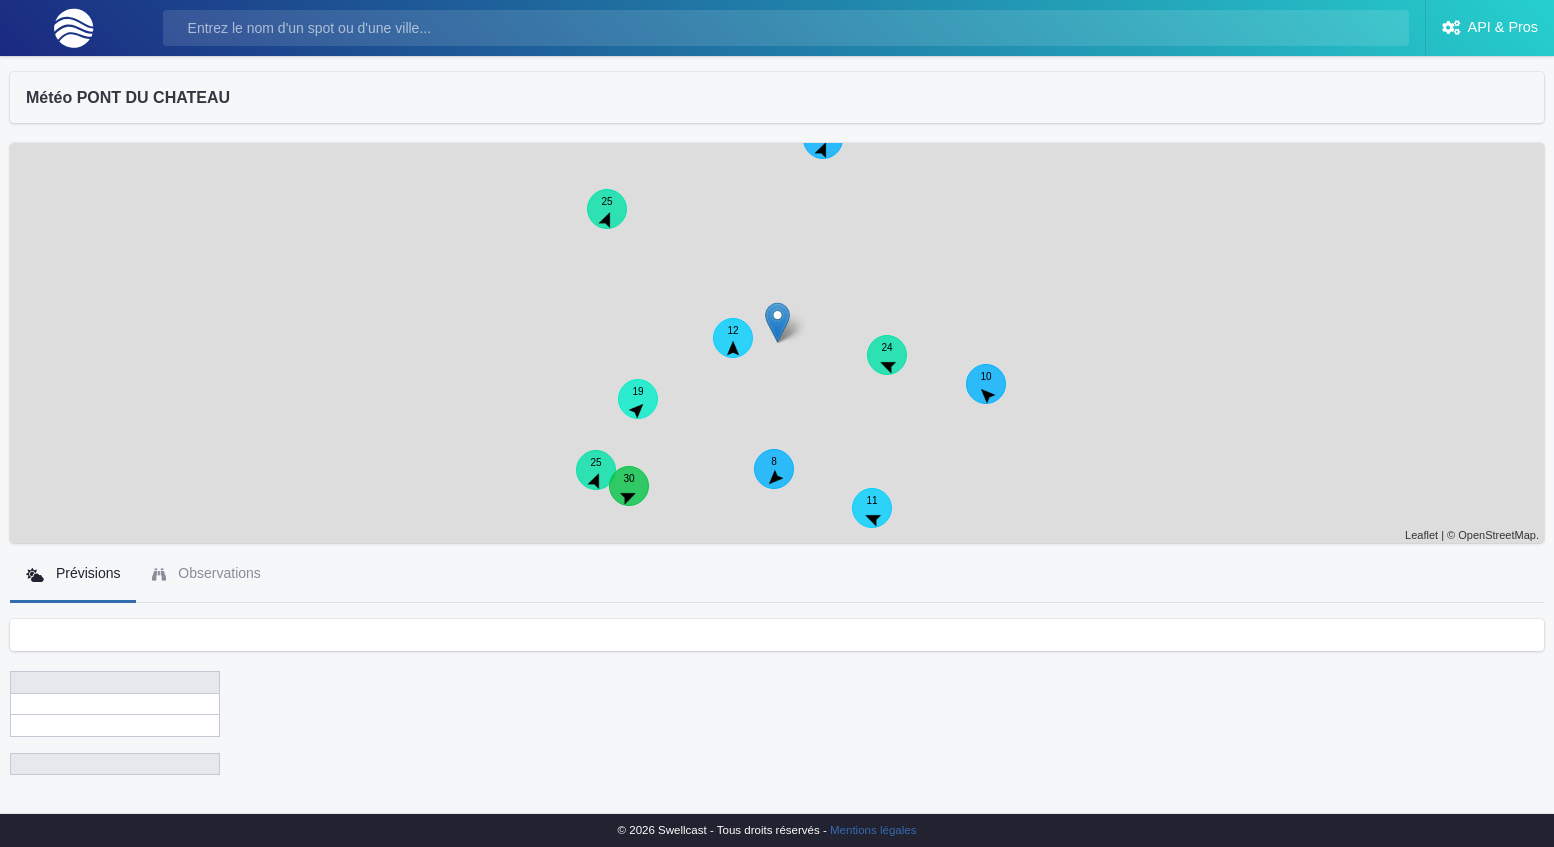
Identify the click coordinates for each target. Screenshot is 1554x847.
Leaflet (1421, 535)
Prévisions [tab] (73, 573)
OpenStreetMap (1497, 535)
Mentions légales (873, 830)
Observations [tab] (206, 573)
